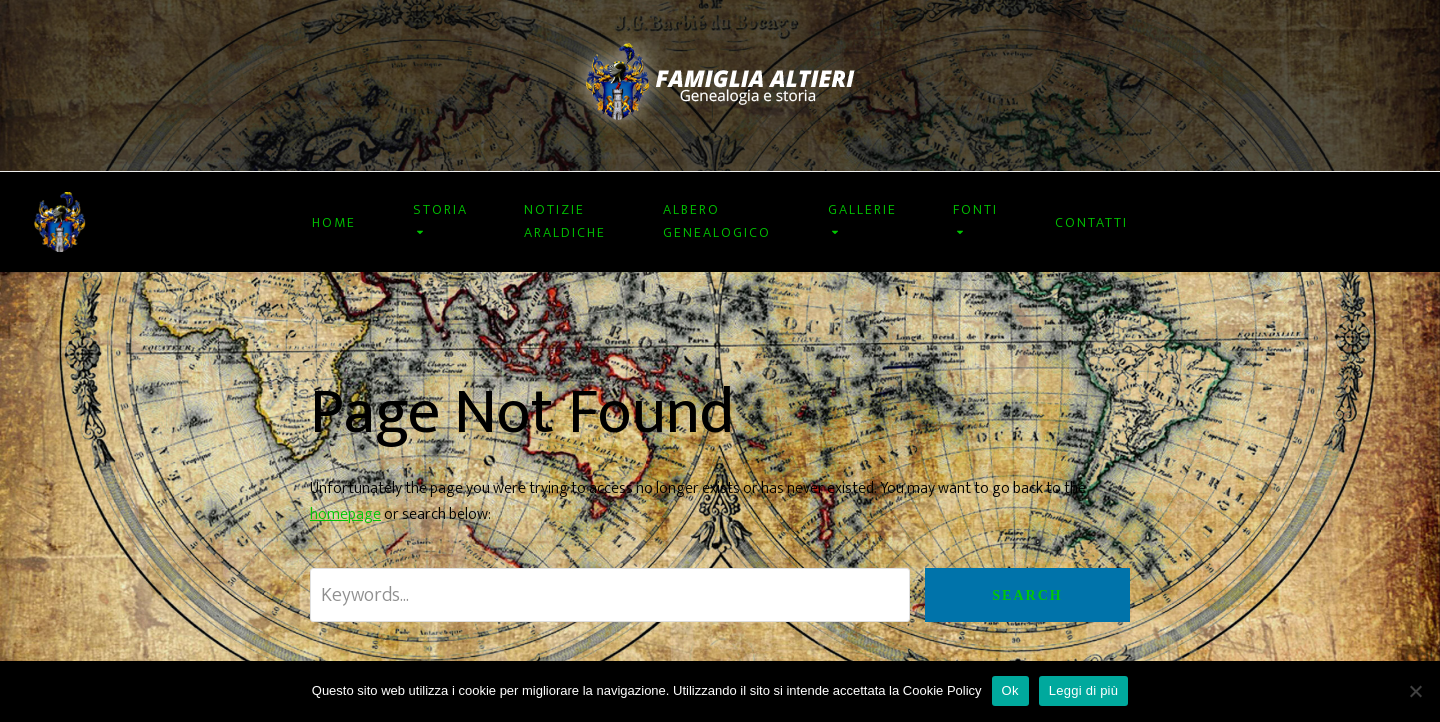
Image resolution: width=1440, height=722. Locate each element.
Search (1027, 595)
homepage (345, 514)
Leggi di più (1084, 690)
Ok (1010, 690)
